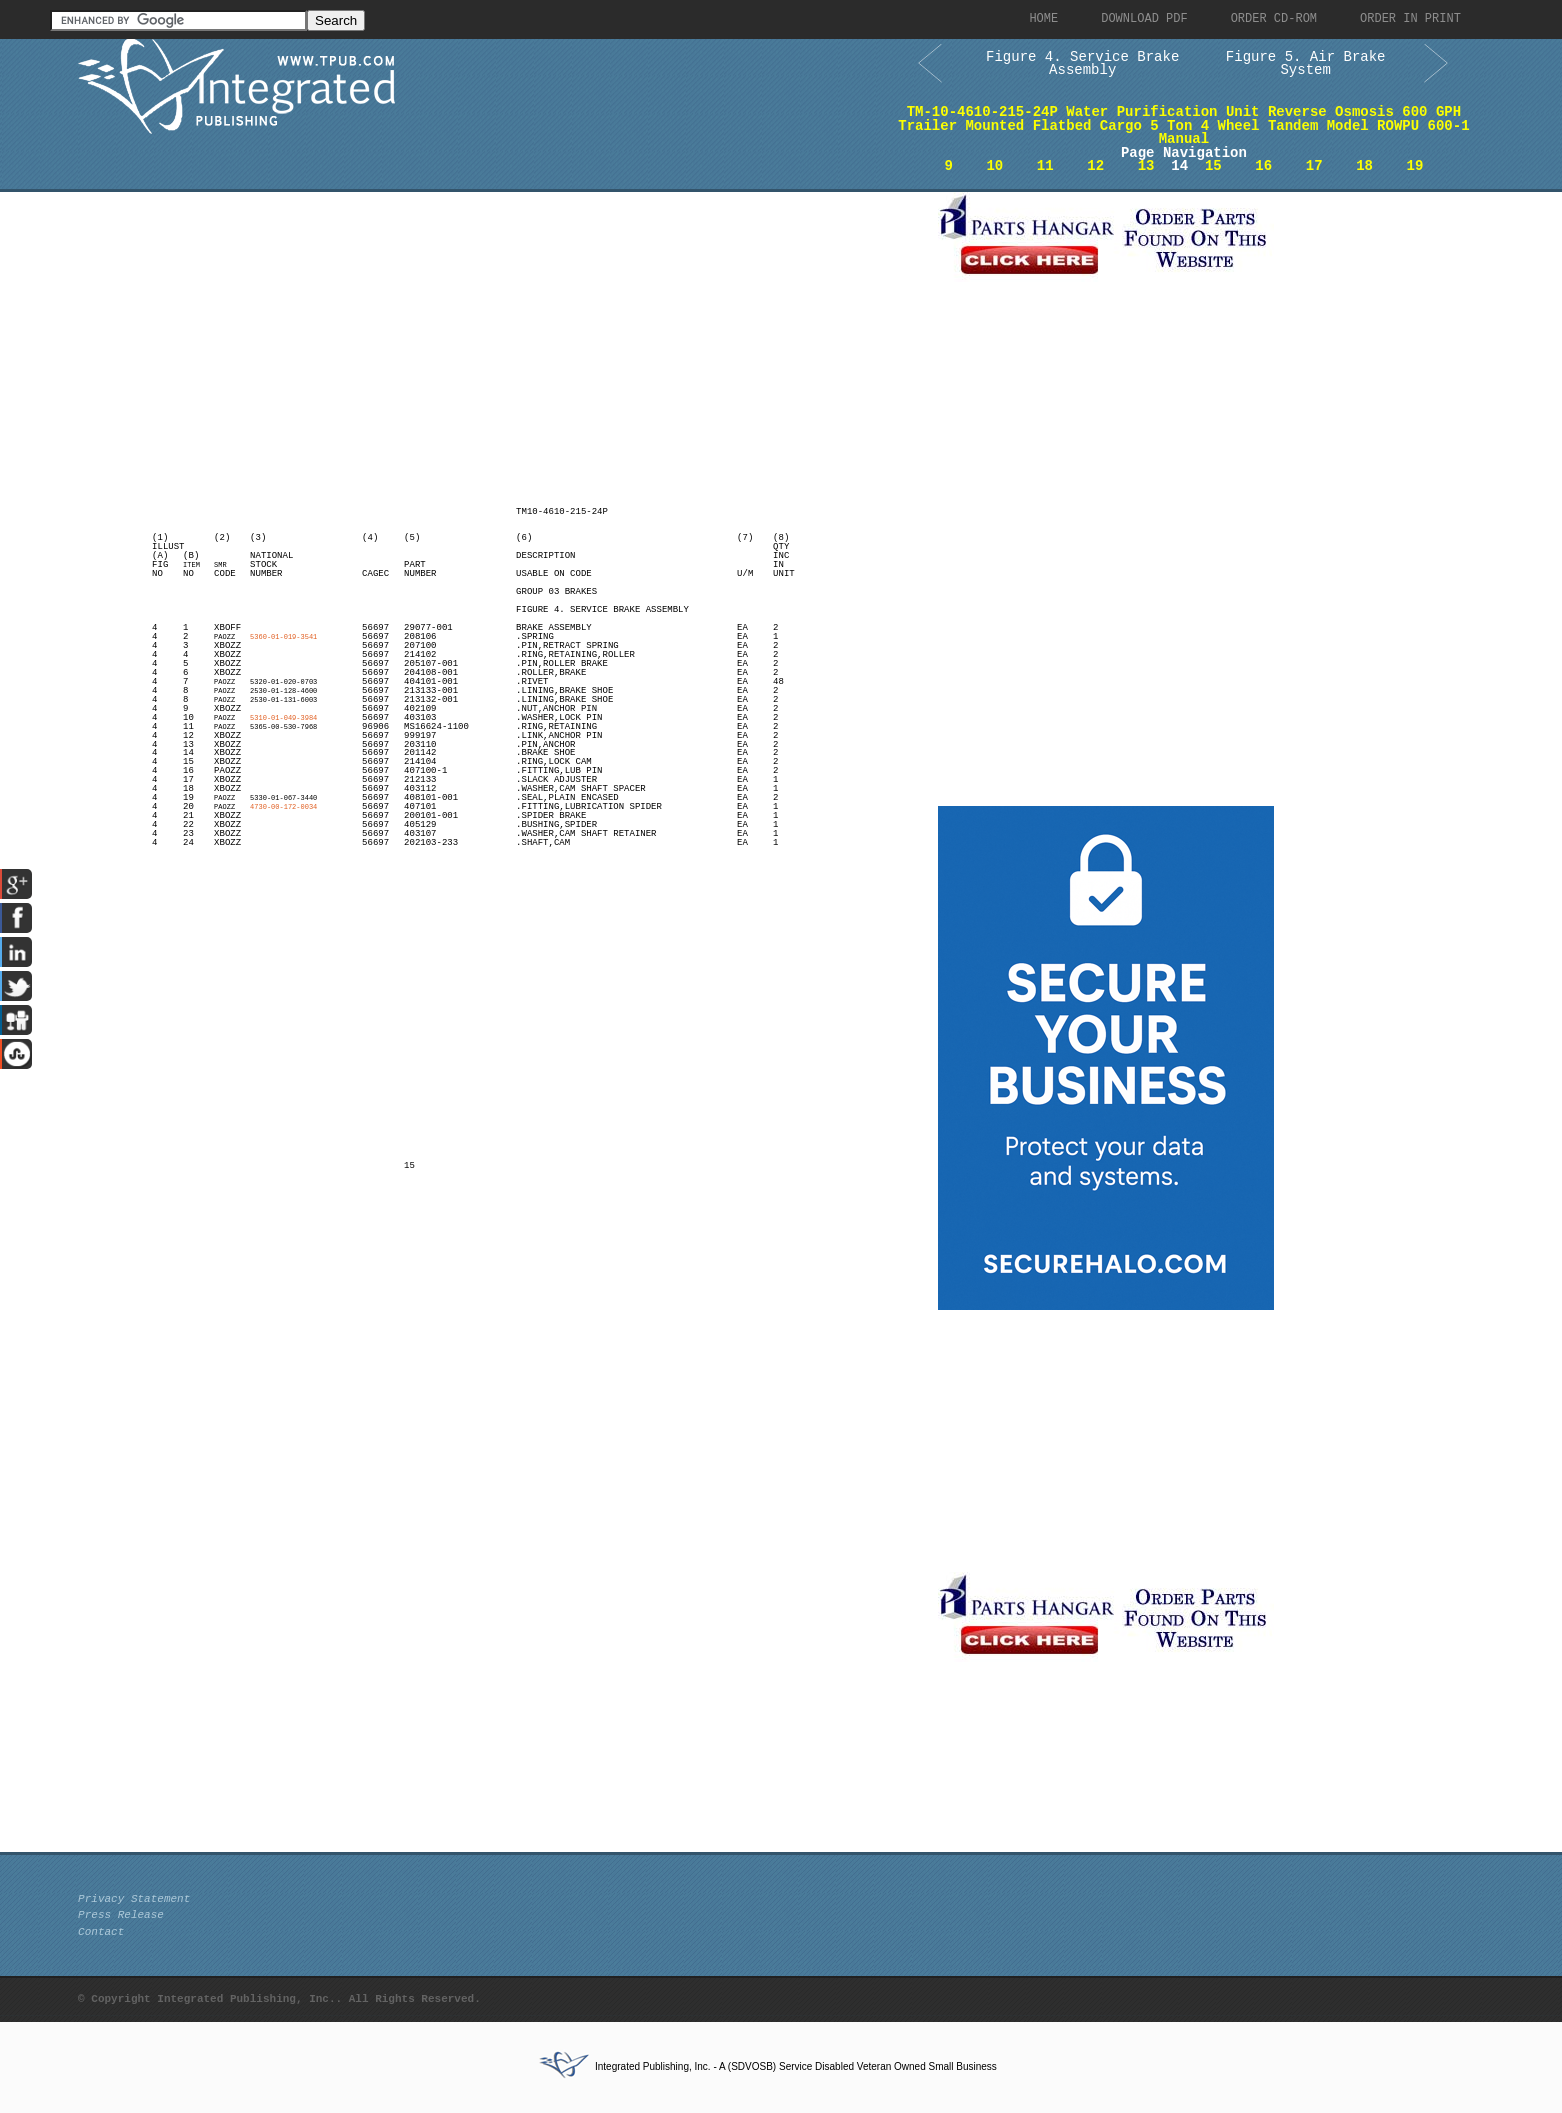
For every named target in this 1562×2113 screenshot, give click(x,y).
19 (1415, 166)
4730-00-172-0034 (283, 807)
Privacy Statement (134, 1899)
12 (1095, 166)
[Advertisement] (503, 332)
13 (1146, 166)
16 (1263, 166)
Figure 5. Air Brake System (1306, 64)
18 (1364, 166)
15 (1213, 166)
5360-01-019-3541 (283, 637)
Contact (101, 1932)
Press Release (121, 1915)
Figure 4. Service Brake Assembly (1082, 64)
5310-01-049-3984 (283, 718)
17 (1314, 166)
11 (1045, 166)
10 (994, 166)
